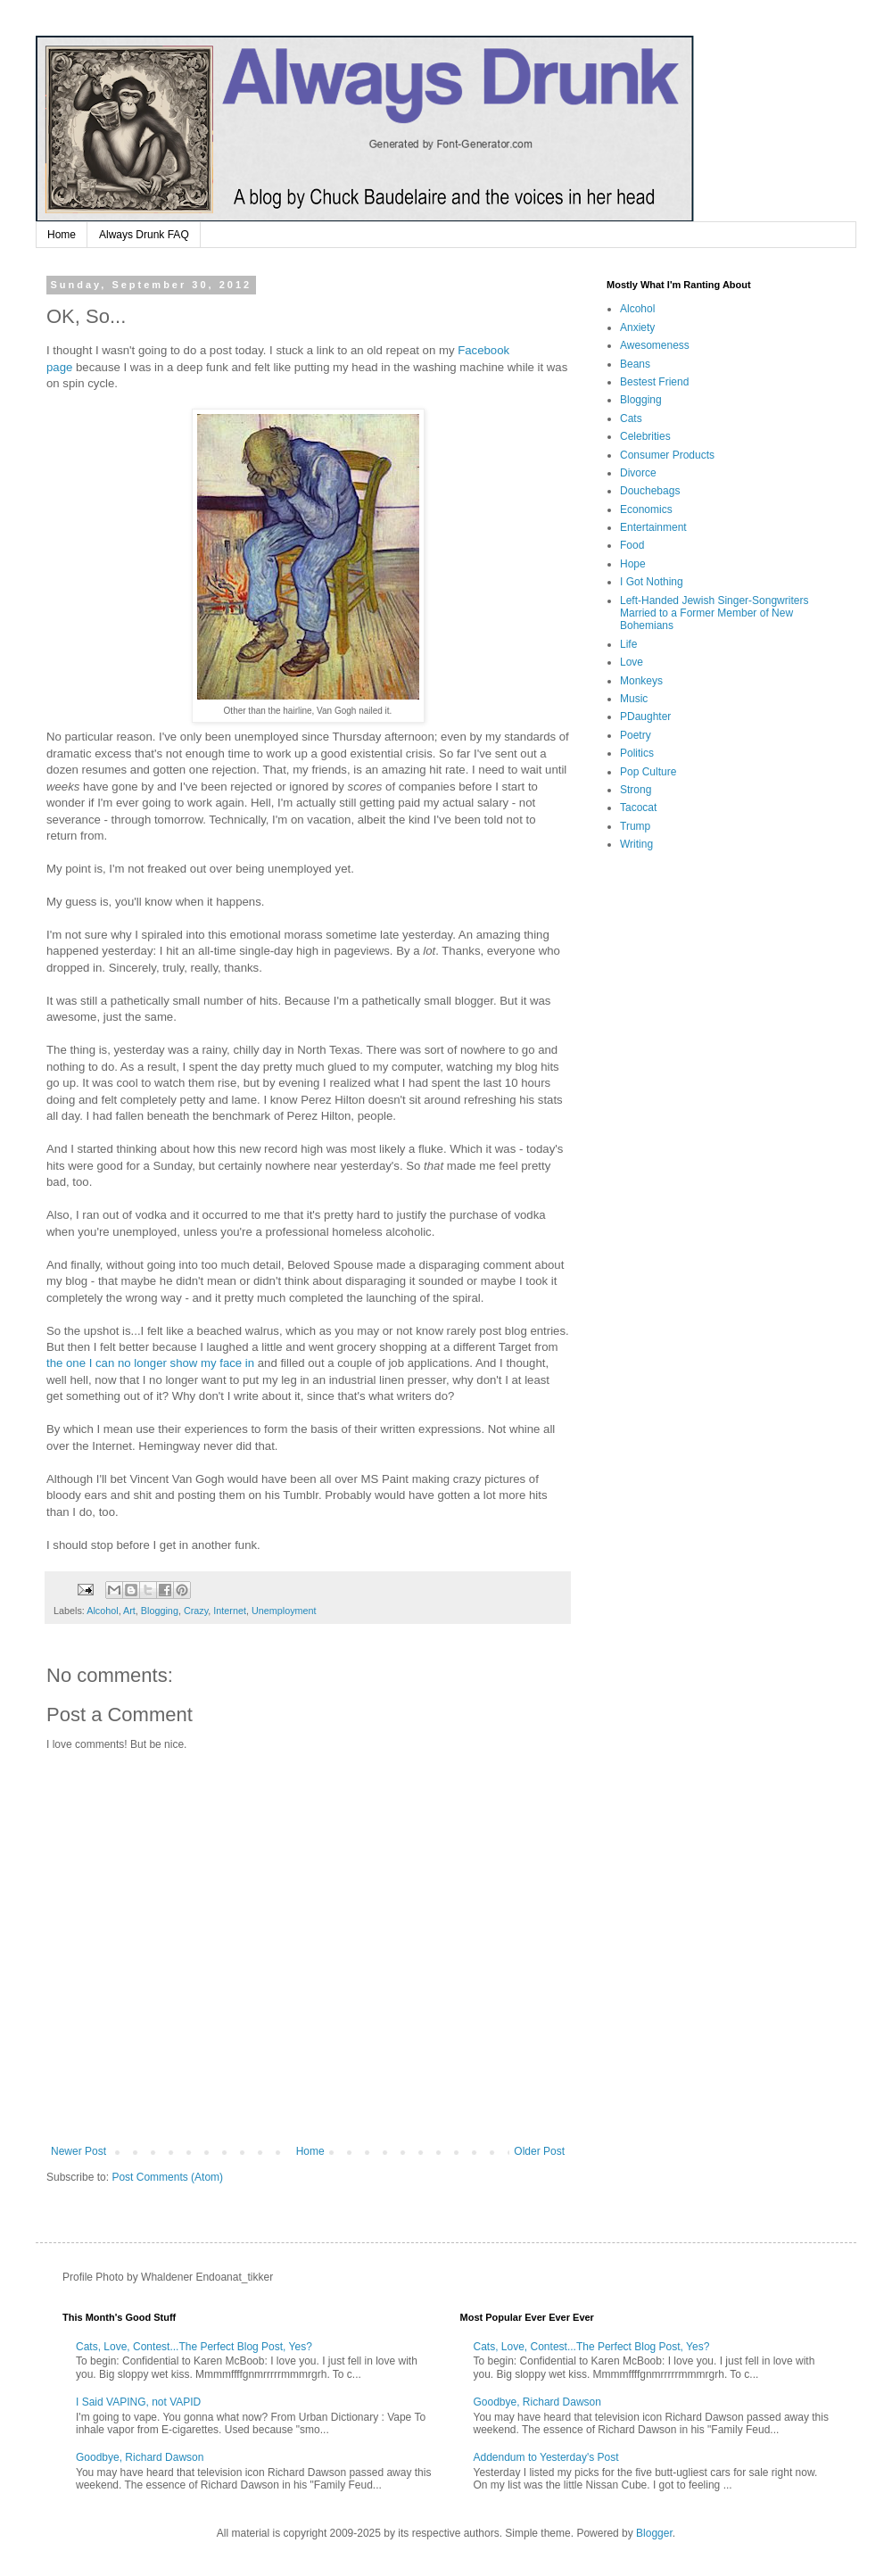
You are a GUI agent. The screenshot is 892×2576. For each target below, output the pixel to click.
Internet (229, 1610)
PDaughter (645, 716)
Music (634, 698)
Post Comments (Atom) (167, 2177)
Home (61, 234)
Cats (631, 418)
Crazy (196, 1610)
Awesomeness (655, 345)
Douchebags (650, 491)
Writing (636, 844)
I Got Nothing (651, 582)
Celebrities (645, 436)
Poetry (635, 735)
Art (129, 1610)
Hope (633, 564)
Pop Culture (648, 772)
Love (631, 662)
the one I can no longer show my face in (150, 1363)
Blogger (654, 2533)
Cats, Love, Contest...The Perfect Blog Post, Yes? (194, 2346)
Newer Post (78, 2151)
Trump (635, 826)
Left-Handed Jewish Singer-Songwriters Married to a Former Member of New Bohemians (714, 613)
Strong (635, 789)
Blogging (159, 1610)
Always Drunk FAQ (144, 234)
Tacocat (638, 807)
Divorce (638, 473)
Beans (635, 364)
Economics (646, 509)
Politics (637, 753)
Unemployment (284, 1610)
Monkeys (641, 681)
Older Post (539, 2151)
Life (628, 644)
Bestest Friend (654, 382)
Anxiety (637, 327)
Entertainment (653, 527)
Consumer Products (667, 455)
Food (632, 545)
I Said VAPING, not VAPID (138, 2402)
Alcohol (102, 1610)
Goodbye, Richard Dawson (139, 2457)
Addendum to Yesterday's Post (546, 2457)
